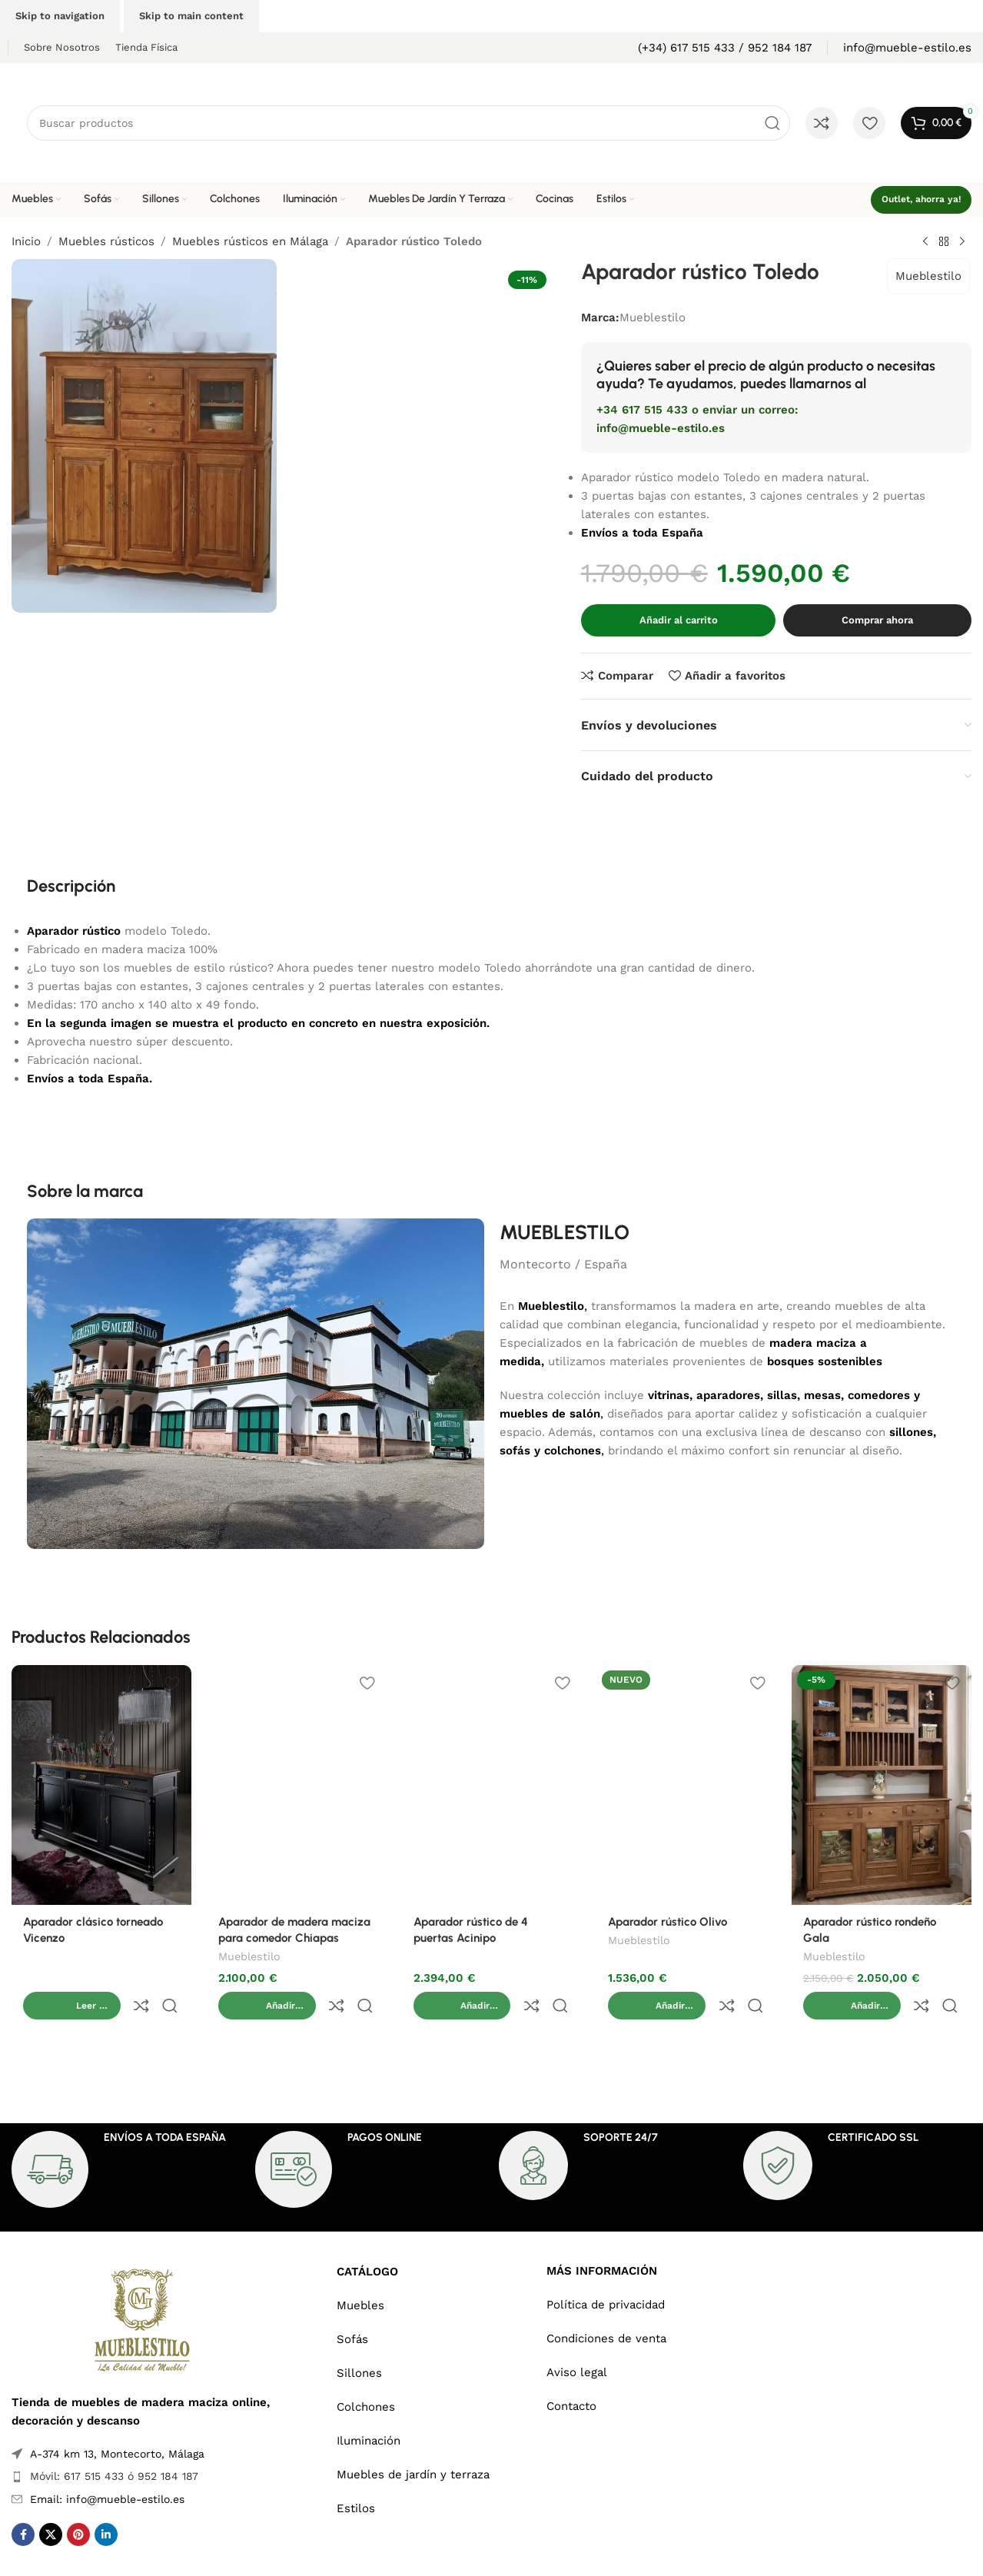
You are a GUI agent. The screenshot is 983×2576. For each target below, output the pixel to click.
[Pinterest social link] (78, 2502)
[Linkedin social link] (106, 2502)
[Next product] (962, 242)
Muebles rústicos (106, 241)
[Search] (408, 123)
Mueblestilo (928, 276)
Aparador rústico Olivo (667, 1922)
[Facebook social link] (23, 2502)
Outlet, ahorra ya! (921, 199)
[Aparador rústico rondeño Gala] (881, 1785)
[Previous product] (925, 242)
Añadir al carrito (678, 620)
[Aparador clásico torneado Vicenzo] (101, 1785)
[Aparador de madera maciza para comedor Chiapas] (297, 1785)
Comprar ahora (877, 620)
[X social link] (50, 2502)
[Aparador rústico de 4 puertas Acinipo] (492, 1785)
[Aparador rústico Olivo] (686, 1785)
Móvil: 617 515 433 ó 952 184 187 (114, 2444)
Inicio (26, 241)
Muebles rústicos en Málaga (250, 241)
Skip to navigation (60, 16)
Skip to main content (191, 16)
